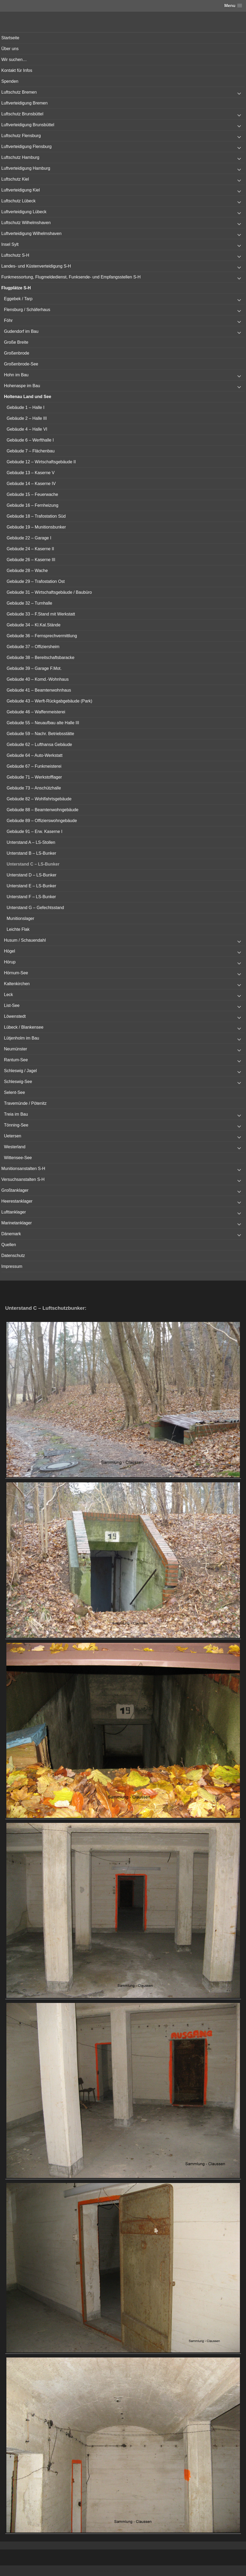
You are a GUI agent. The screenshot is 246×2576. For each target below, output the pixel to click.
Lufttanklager (13, 1212)
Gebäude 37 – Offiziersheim (33, 646)
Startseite (10, 38)
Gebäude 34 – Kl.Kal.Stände (34, 625)
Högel (9, 951)
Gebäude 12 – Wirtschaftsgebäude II (41, 462)
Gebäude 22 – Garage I (29, 538)
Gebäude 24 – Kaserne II (30, 549)
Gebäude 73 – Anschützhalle (34, 788)
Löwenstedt (15, 1016)
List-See (12, 1005)
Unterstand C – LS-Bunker (33, 864)
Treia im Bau (16, 1114)
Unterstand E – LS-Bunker (31, 886)
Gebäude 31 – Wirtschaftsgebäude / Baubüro (49, 592)
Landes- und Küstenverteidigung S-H (36, 266)
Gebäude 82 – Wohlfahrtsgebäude (39, 799)
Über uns (10, 48)
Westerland (14, 1147)
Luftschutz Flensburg (21, 135)
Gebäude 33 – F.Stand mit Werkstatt (41, 614)
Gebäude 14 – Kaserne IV (31, 483)
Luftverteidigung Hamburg (25, 168)
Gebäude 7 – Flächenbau (31, 451)
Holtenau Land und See (27, 396)
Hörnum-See (16, 973)
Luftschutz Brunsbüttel (22, 114)
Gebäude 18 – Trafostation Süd (36, 516)
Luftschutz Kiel (15, 179)
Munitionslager (20, 918)
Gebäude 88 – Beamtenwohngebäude (42, 809)
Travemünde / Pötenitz (25, 1103)
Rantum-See (16, 1060)
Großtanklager (14, 1190)
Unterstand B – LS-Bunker (31, 853)
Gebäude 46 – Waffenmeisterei (36, 712)
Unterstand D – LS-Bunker (32, 875)
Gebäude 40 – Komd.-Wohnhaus (38, 679)
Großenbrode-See (21, 364)
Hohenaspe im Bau (22, 385)
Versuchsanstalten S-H (23, 1179)
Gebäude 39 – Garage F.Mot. (34, 668)
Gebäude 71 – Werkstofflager (34, 777)
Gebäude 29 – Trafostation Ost (36, 581)
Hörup (10, 962)
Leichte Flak (18, 929)
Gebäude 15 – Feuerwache (32, 494)
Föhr (8, 320)
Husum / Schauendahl (25, 940)
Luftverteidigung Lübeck (23, 211)
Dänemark (11, 1234)
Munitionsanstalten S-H (23, 1168)
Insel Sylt (10, 244)
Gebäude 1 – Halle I (25, 407)
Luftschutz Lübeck (18, 201)
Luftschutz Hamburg (20, 157)
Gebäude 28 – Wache (27, 570)
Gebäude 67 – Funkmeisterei (34, 766)
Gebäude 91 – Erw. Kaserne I (34, 831)
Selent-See (14, 1092)
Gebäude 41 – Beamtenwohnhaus (39, 690)
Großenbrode (16, 353)
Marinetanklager (16, 1223)
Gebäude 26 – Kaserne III (31, 559)
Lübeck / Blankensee (24, 1027)
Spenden (9, 81)
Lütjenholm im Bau (21, 1038)
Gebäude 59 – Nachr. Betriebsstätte (40, 733)
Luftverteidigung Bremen (24, 103)
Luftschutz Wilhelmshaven (26, 222)
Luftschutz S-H (15, 255)
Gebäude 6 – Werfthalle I (30, 440)
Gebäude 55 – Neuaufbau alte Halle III (43, 723)
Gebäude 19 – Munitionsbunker (36, 527)
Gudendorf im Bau (21, 331)
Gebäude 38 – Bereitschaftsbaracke (40, 657)
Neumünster (15, 1049)
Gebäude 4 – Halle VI (27, 429)
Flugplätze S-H (16, 288)
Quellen (8, 1244)
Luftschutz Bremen (19, 92)
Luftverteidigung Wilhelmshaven (31, 233)
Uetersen (12, 1136)
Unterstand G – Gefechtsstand (35, 907)
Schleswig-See (18, 1081)
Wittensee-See (18, 1157)
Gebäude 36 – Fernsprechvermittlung (42, 636)
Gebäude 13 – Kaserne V (31, 472)
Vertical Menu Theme (133, 2571)
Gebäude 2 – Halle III (27, 418)
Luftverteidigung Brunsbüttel (27, 125)
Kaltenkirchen (17, 983)
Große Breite (16, 342)
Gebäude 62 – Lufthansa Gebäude (39, 744)
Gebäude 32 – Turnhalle (29, 603)
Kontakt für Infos (16, 70)
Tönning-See (16, 1125)
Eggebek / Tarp (18, 298)
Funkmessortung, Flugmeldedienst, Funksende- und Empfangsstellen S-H (71, 277)
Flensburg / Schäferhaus (27, 309)
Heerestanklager (16, 1201)
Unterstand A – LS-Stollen (31, 842)
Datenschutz (13, 1255)
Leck (8, 994)
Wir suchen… (14, 59)
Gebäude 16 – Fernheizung (32, 505)
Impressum (11, 1266)
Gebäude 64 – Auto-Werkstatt (35, 755)
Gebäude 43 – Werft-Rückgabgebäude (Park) (49, 701)
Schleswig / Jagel (20, 1070)
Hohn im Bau (16, 375)
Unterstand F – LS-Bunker (31, 896)
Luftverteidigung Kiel (20, 190)
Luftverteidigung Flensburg (26, 146)
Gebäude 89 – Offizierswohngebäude (42, 820)
